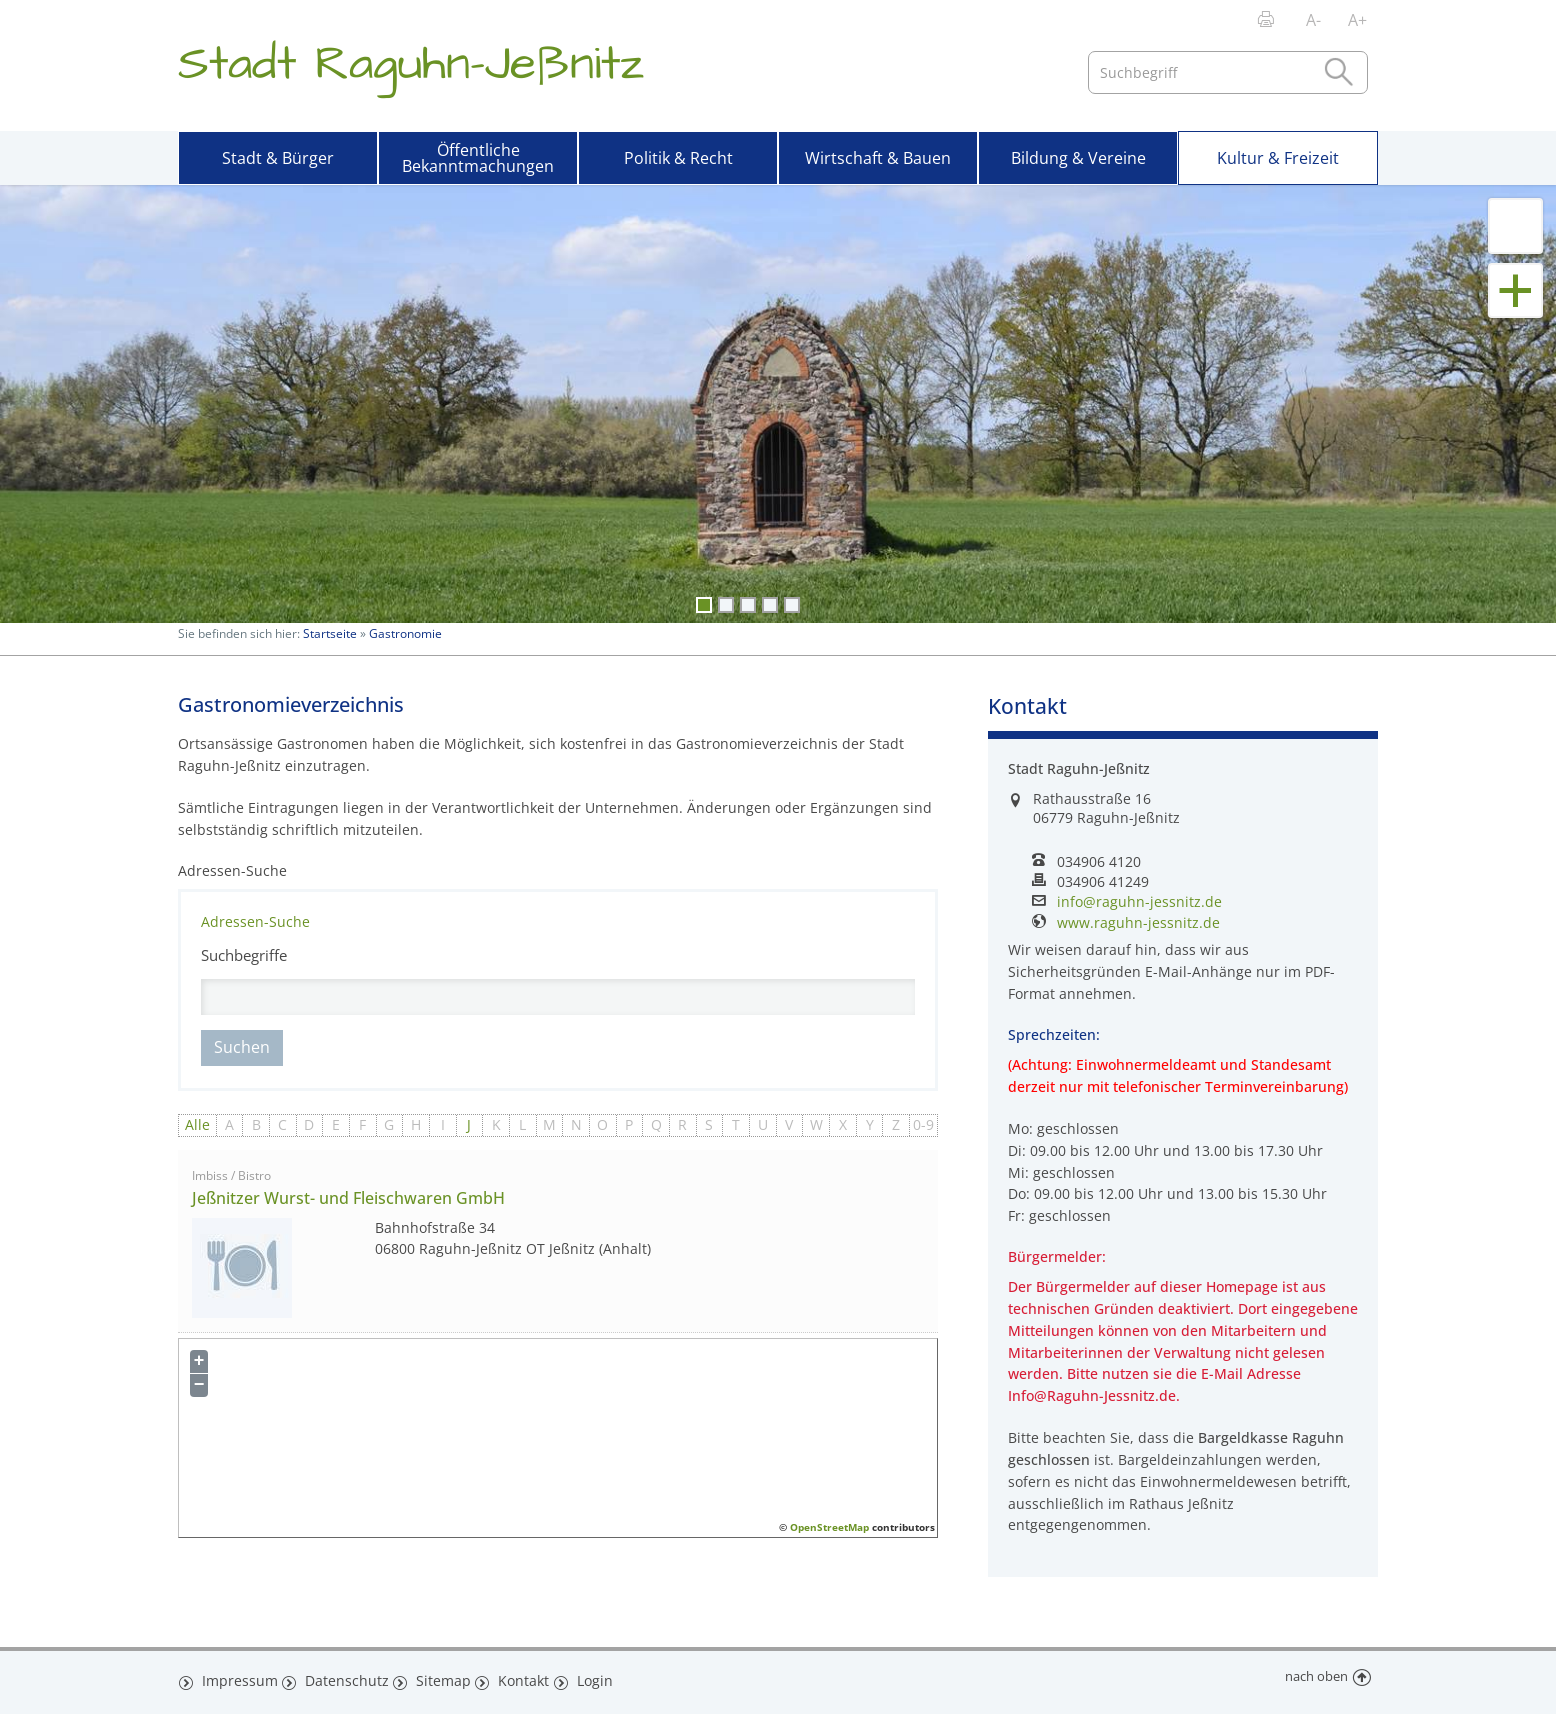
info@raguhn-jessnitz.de (1139, 902)
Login (595, 1677)
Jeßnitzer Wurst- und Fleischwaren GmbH (348, 1198)
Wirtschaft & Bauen (878, 158)
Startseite (330, 633)
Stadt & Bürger (278, 158)
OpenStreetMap (829, 1527)
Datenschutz (342, 1677)
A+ (1357, 20)
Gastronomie (405, 633)
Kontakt (520, 1677)
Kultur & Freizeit (1278, 158)
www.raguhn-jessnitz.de (1138, 923)
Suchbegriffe (244, 955)
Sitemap (438, 1677)
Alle (197, 1124)
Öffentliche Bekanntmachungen (478, 158)
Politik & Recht (678, 158)
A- (1313, 20)
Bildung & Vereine (1078, 158)
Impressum (236, 1677)
